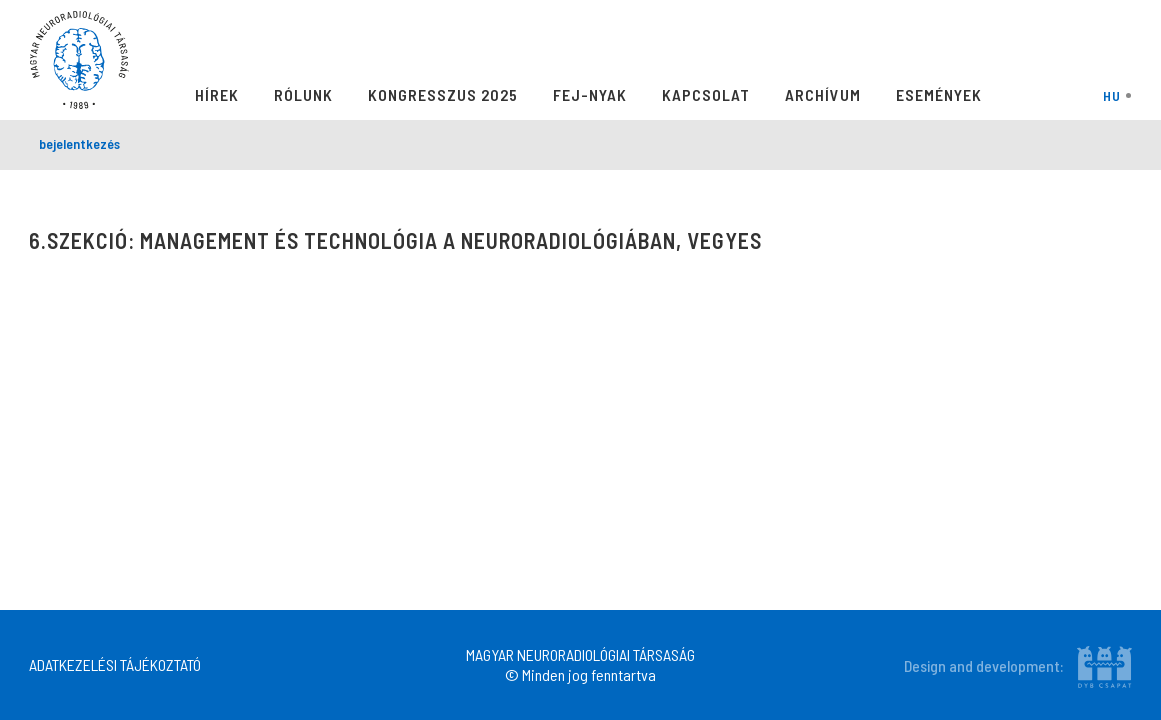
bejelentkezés (79, 143)
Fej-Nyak (590, 94)
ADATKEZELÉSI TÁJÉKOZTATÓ (115, 664)
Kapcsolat (706, 94)
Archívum (823, 94)
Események (939, 94)
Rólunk (303, 94)
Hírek (217, 94)
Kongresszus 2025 (443, 94)
